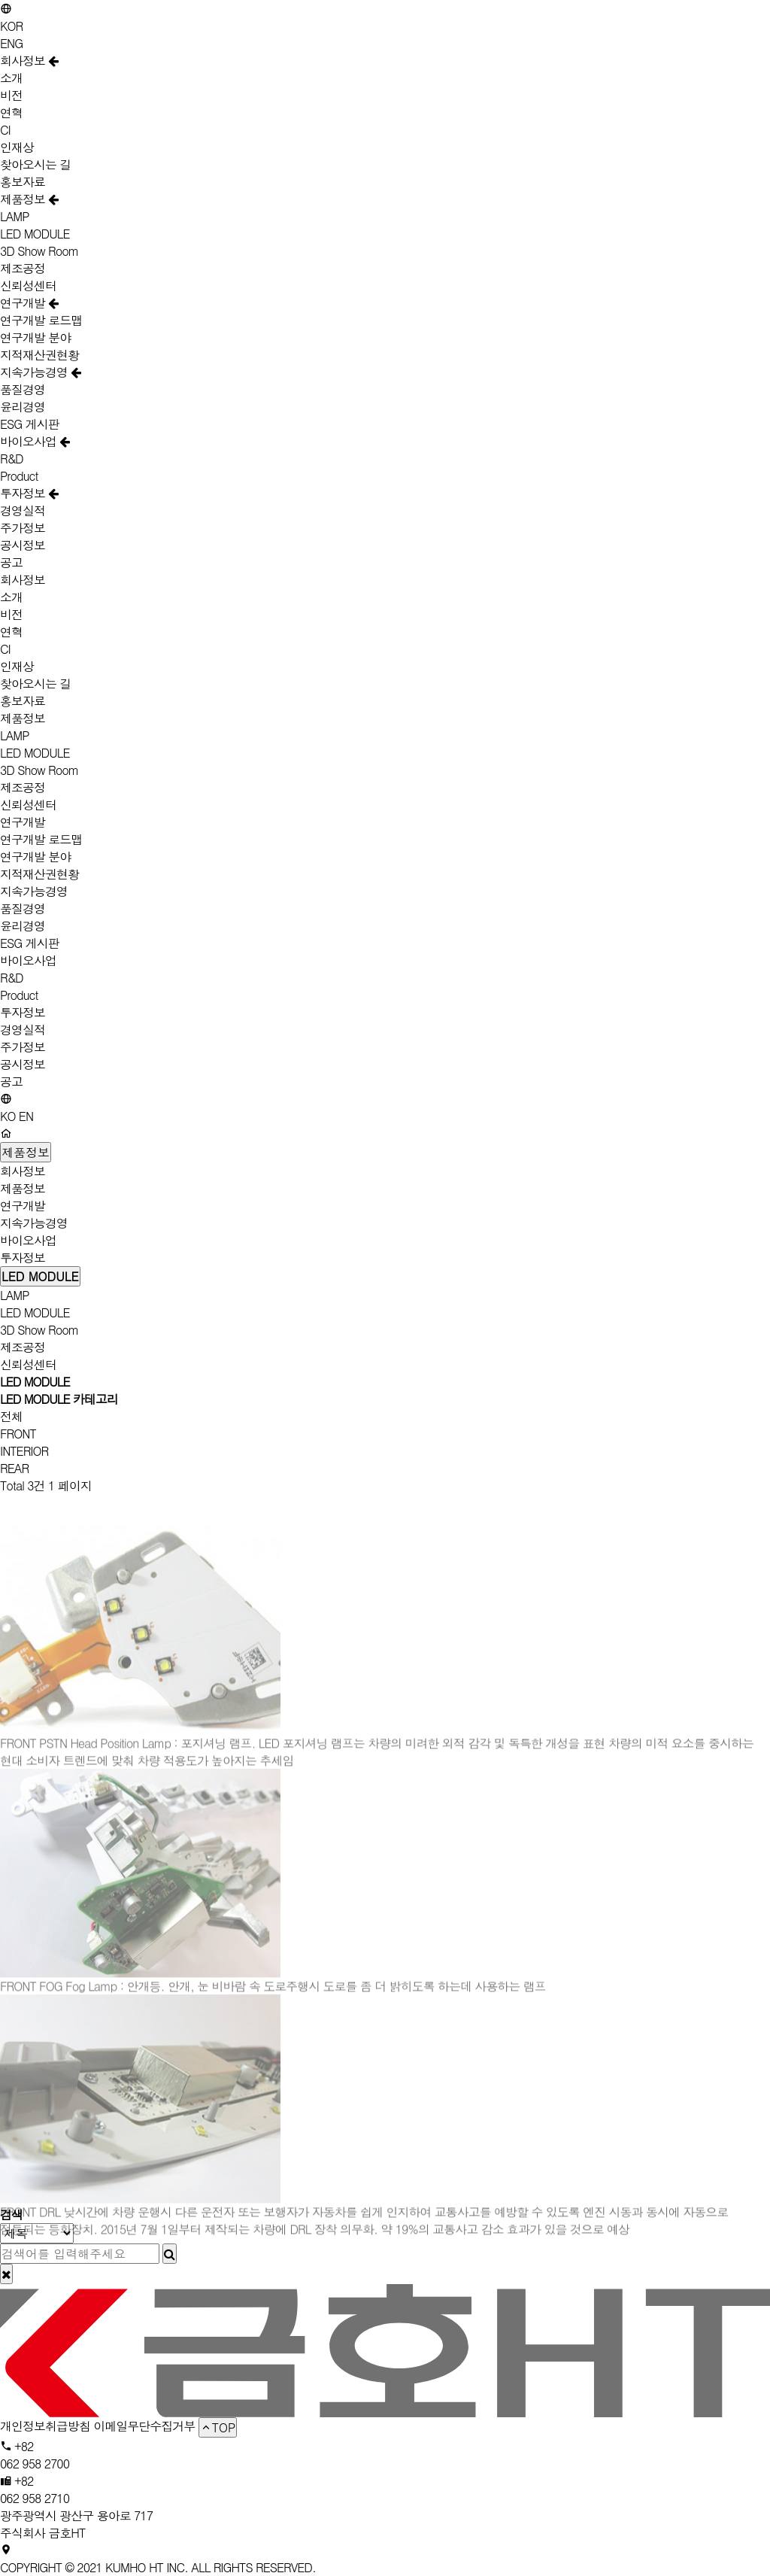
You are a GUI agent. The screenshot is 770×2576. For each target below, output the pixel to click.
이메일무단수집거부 (144, 2426)
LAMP (14, 216)
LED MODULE (35, 233)
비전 (11, 95)
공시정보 (22, 545)
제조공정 (22, 268)
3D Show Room (39, 251)
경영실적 (22, 510)
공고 (11, 562)
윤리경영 (22, 406)
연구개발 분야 (35, 337)
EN (26, 1116)
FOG (52, 2014)
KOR (11, 26)
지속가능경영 (40, 372)
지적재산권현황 (39, 354)
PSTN (54, 1771)
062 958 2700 (34, 2463)
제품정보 (29, 199)
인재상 (17, 147)
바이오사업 (34, 441)
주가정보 (22, 527)
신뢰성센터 (28, 285)
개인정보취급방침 (45, 2426)
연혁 (11, 112)
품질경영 (22, 389)
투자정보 (29, 493)
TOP (218, 2427)
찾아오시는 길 (35, 164)
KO (8, 1116)
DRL (51, 2240)
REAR (14, 1468)
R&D (11, 458)
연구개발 (29, 302)
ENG (11, 43)
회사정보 (29, 60)
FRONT (18, 1433)
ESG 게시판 (29, 424)
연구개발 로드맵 (41, 320)
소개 (11, 78)
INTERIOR (24, 1451)
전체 (11, 1416)
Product (19, 476)
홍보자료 (22, 181)
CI (5, 129)
